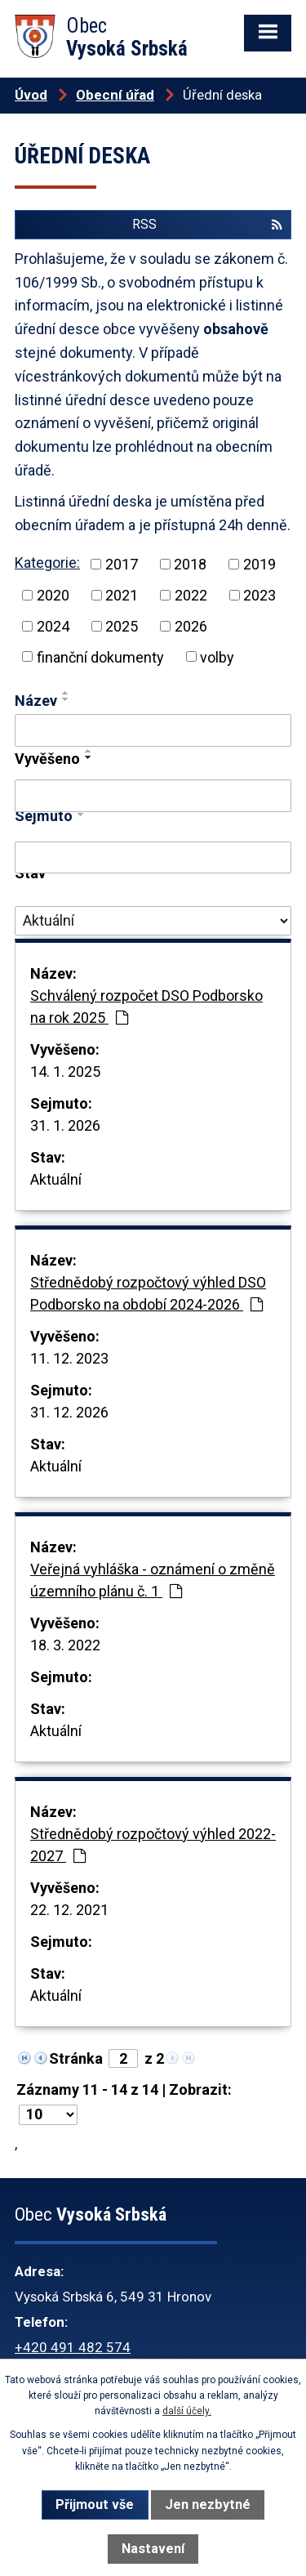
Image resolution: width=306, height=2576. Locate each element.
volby (217, 656)
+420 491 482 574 (73, 2347)
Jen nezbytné (208, 2504)
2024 (53, 626)
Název (36, 700)
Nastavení (153, 2548)
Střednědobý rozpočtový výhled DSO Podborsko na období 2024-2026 (148, 1293)
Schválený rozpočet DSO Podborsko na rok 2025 (146, 1006)
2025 (121, 626)
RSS (207, 224)
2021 (121, 595)
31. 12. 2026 (69, 1412)
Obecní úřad (115, 95)
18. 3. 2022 (65, 1645)
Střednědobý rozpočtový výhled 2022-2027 (153, 1844)
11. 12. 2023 (69, 1358)
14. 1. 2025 (65, 1071)
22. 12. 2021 (69, 1909)
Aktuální (56, 1179)
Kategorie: (47, 562)
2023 (259, 595)
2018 (190, 564)
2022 (191, 595)
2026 (191, 626)
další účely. (186, 2411)
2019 (259, 564)
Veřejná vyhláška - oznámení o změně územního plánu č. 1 (152, 1580)
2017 (121, 564)
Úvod (31, 95)
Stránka (76, 2058)
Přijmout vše (94, 2504)
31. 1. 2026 (65, 1125)
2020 (53, 595)
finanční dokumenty (100, 656)
